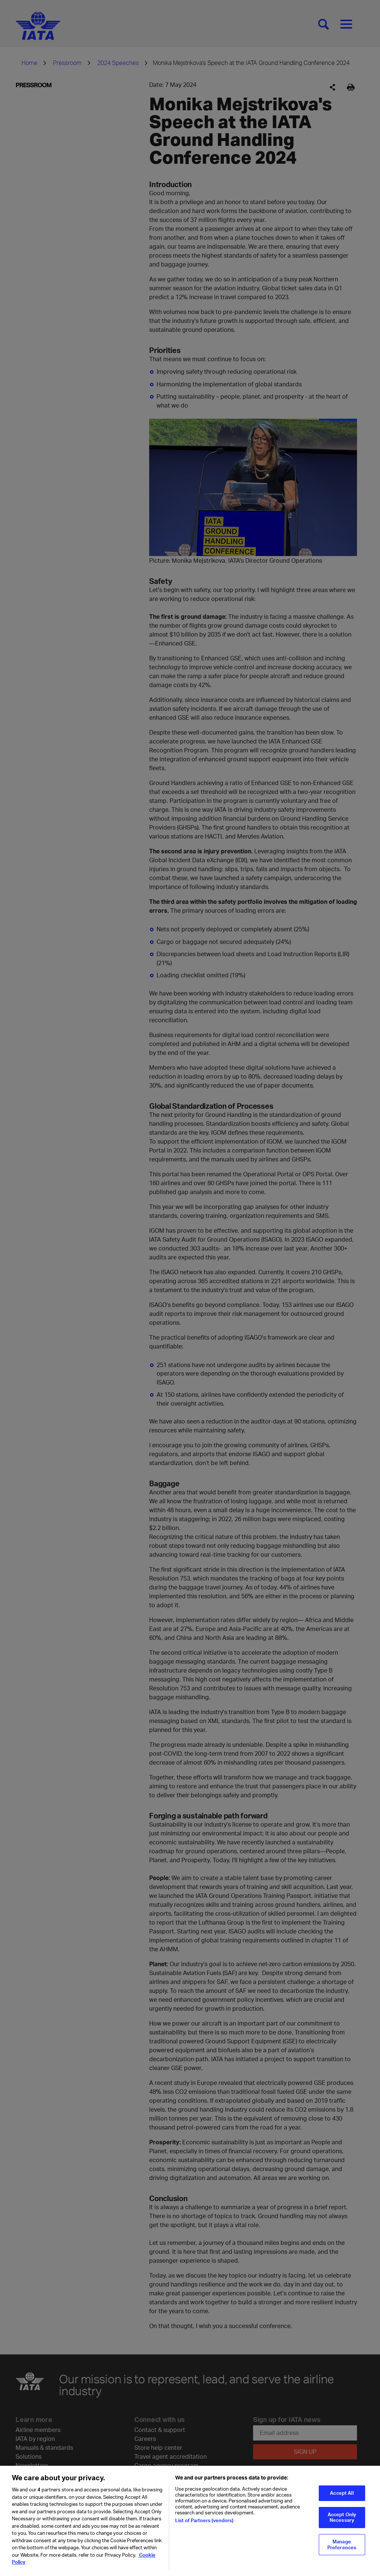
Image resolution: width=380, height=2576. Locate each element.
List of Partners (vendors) (204, 2523)
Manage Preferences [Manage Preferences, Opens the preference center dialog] (341, 2546)
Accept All (341, 2495)
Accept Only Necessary (342, 2519)
